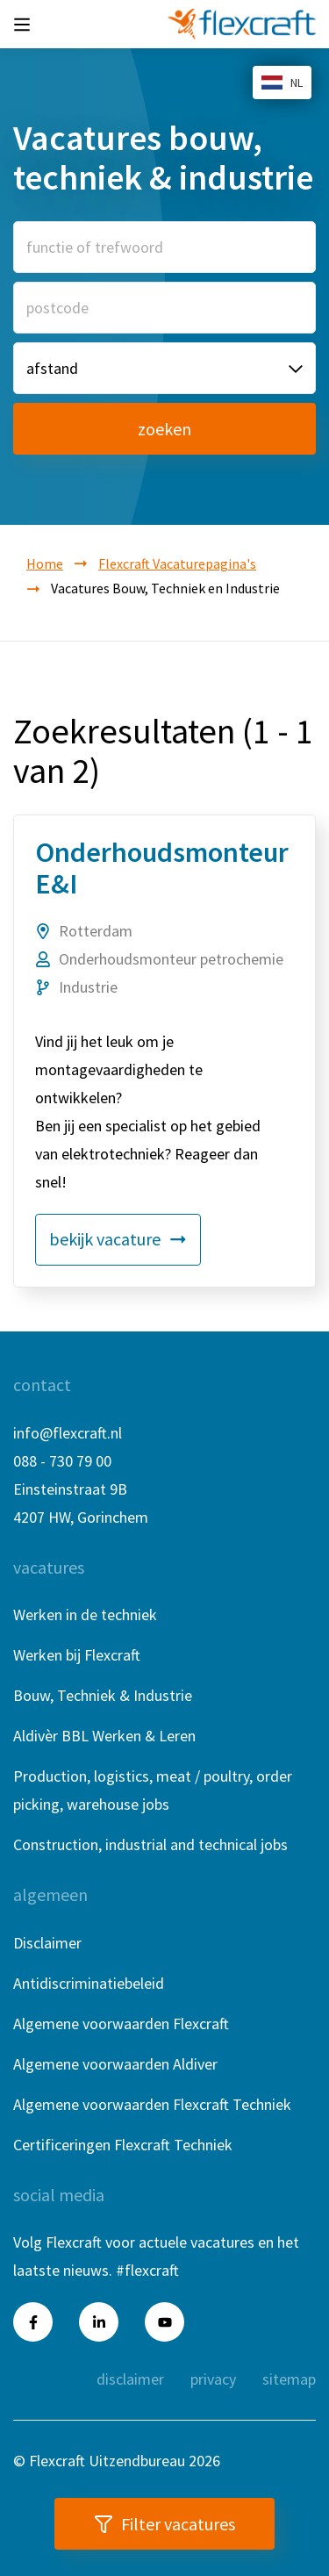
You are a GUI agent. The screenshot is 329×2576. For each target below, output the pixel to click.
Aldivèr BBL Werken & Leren (104, 1736)
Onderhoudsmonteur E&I (162, 868)
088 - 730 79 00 (62, 1461)
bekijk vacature (118, 1239)
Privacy (213, 2379)
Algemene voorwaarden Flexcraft (121, 2023)
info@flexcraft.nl (67, 1433)
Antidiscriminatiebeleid (88, 1983)
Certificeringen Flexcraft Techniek (122, 2145)
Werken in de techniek (85, 1614)
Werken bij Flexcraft (76, 1655)
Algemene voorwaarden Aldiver (115, 2064)
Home (44, 563)
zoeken (164, 429)
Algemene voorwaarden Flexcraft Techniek (152, 2104)
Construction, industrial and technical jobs (150, 1844)
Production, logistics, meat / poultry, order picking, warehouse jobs (152, 1790)
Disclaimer (47, 1943)
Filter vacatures (165, 2524)
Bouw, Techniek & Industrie (102, 1695)
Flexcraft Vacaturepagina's (177, 563)
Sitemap (289, 2379)
